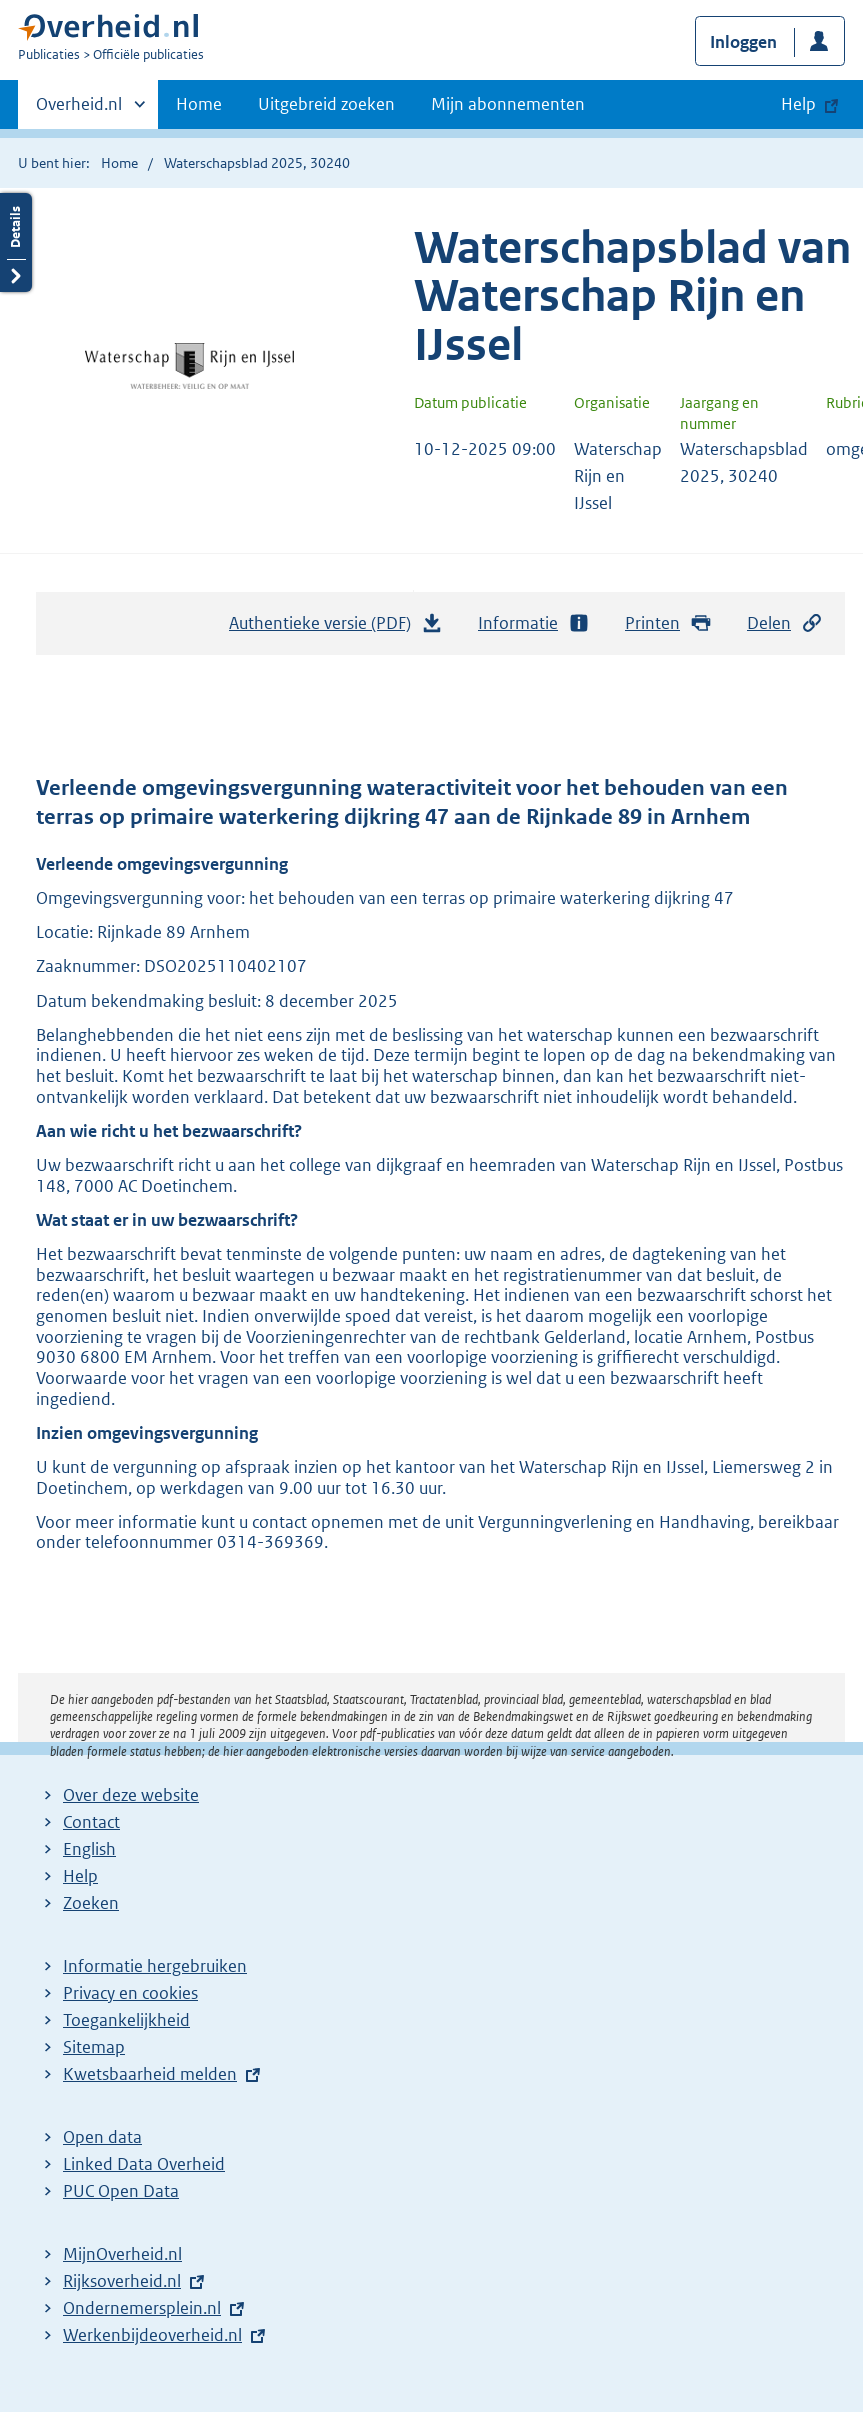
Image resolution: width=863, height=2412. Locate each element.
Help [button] (798, 104)
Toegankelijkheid (126, 2020)
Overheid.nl (79, 110)
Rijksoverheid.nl (122, 2281)
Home (199, 104)
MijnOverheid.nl (122, 2254)
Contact (91, 1822)
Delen (785, 623)
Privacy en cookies (130, 1993)
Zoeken (91, 1903)
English (89, 1849)
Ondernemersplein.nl (142, 2308)
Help (80, 1876)
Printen (668, 623)
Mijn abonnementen (508, 104)
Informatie (534, 623)
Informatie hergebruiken (155, 1966)
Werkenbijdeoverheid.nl (152, 2335)
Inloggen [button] (743, 42)
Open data (102, 2137)
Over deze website (131, 1795)
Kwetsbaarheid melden (150, 2074)
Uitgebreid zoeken (326, 104)
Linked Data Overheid (144, 2164)
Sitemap (94, 2047)
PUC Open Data (121, 2191)
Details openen (16, 242)
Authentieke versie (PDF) (336, 628)
